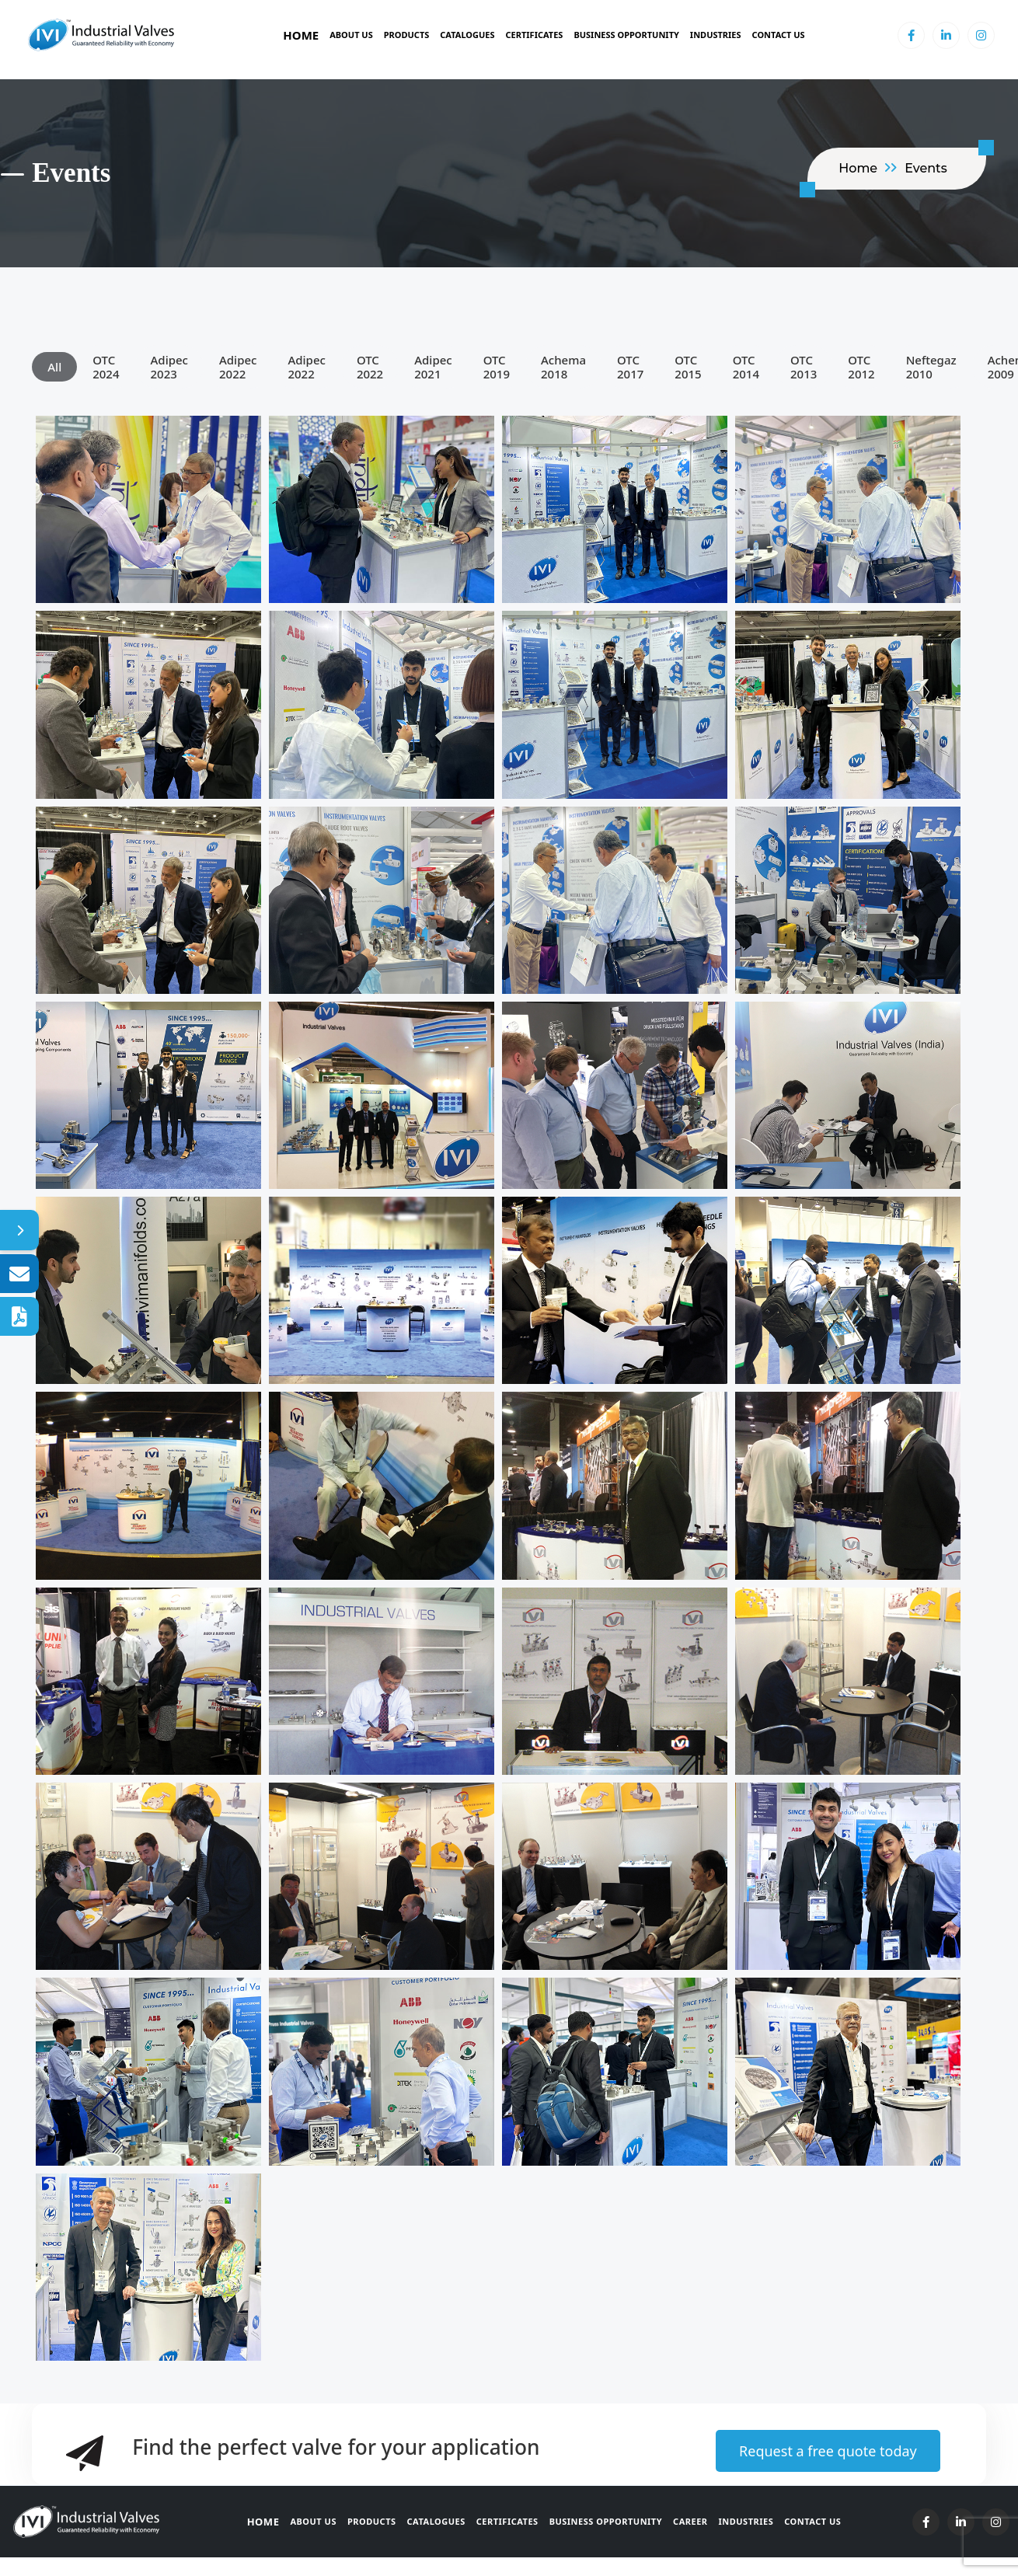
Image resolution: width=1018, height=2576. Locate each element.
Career (690, 2521)
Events (926, 168)
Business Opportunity (605, 2521)
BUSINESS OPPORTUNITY (625, 34)
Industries (715, 34)
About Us (351, 34)
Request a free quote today (828, 2451)
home (857, 168)
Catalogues (467, 34)
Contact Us (778, 34)
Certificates (534, 34)
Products (407, 34)
